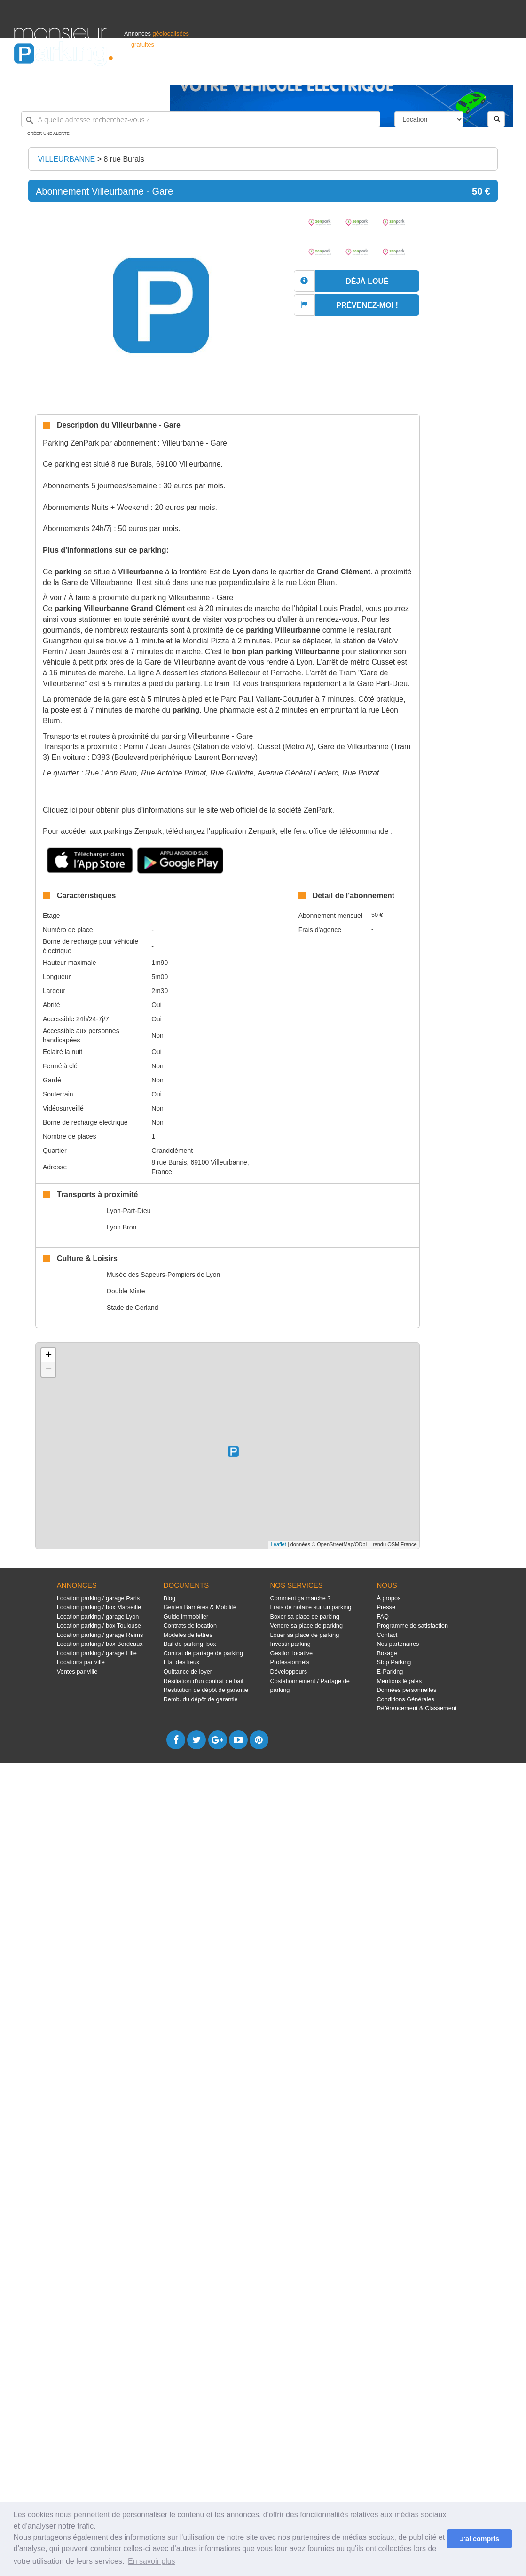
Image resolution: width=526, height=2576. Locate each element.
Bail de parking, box (190, 1643)
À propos (388, 1598)
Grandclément (172, 1150)
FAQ (383, 1616)
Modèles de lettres (188, 1634)
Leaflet (278, 1544)
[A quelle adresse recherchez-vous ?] (201, 119)
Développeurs (288, 1671)
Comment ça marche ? (300, 1598)
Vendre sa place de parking (306, 1625)
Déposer (425, 73)
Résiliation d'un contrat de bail (203, 1680)
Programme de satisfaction (412, 1625)
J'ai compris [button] (479, 2539)
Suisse (503, 73)
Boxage (387, 1653)
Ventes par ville (77, 1671)
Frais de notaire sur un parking (311, 1607)
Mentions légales (399, 1680)
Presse (386, 1607)
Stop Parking (394, 1662)
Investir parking (290, 1643)
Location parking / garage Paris (98, 1598)
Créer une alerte (48, 133)
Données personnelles (406, 1689)
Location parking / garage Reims (100, 1634)
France (451, 73)
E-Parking (390, 1671)
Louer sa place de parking (304, 1634)
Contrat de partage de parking (203, 1653)
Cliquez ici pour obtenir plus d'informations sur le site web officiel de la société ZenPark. (188, 810)
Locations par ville (81, 1662)
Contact (387, 1634)
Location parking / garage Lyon (98, 1616)
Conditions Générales (405, 1699)
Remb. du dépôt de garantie (201, 1699)
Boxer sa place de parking (304, 1616)
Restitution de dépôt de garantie (206, 1689)
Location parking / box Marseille (99, 1607)
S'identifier (395, 73)
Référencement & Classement (416, 1708)
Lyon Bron (121, 1227)
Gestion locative (291, 1653)
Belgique (477, 73)
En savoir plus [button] (151, 2561)
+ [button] (49, 1355)
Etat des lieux (182, 1662)
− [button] (49, 1369)
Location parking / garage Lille (97, 1653)
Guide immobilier (186, 1616)
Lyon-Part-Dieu (129, 1210)
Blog (170, 1598)
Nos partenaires (398, 1643)
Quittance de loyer (188, 1671)
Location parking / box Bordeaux (100, 1643)
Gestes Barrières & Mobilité (200, 1607)
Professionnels (357, 73)
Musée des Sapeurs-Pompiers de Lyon (163, 1274)
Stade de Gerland (132, 1307)
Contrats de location (190, 1625)
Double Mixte (126, 1291)
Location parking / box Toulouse (99, 1625)
